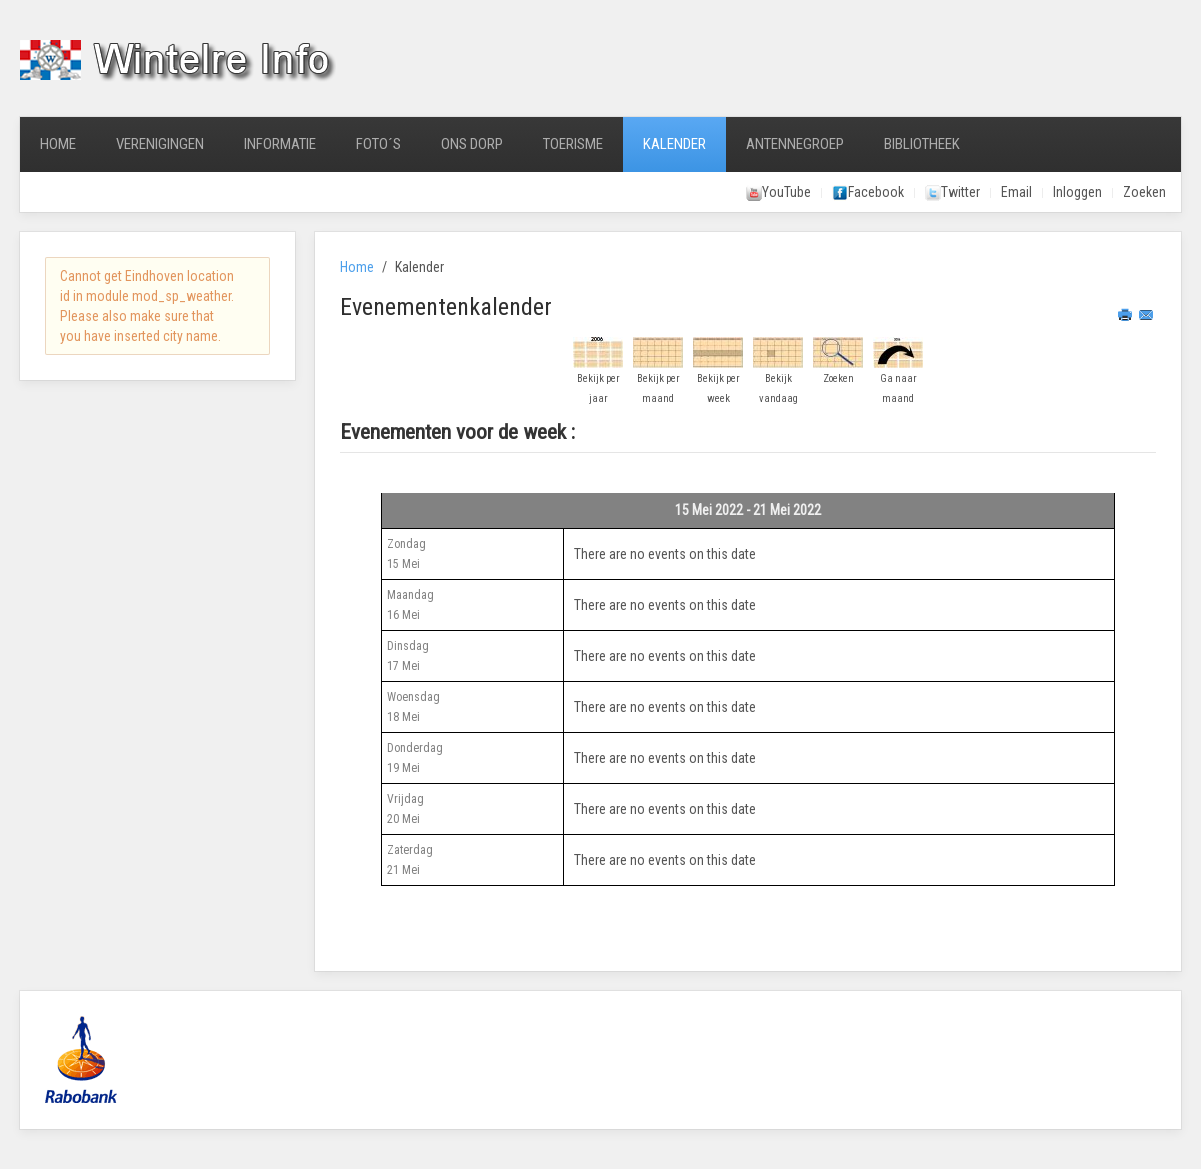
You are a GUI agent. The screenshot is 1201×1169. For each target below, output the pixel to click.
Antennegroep (795, 144)
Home (58, 144)
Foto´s (378, 144)
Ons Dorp (472, 144)
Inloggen (1077, 192)
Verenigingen (160, 144)
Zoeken (1144, 192)
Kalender (674, 144)
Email (1016, 192)
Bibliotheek (922, 144)
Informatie (280, 144)
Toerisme (573, 144)
